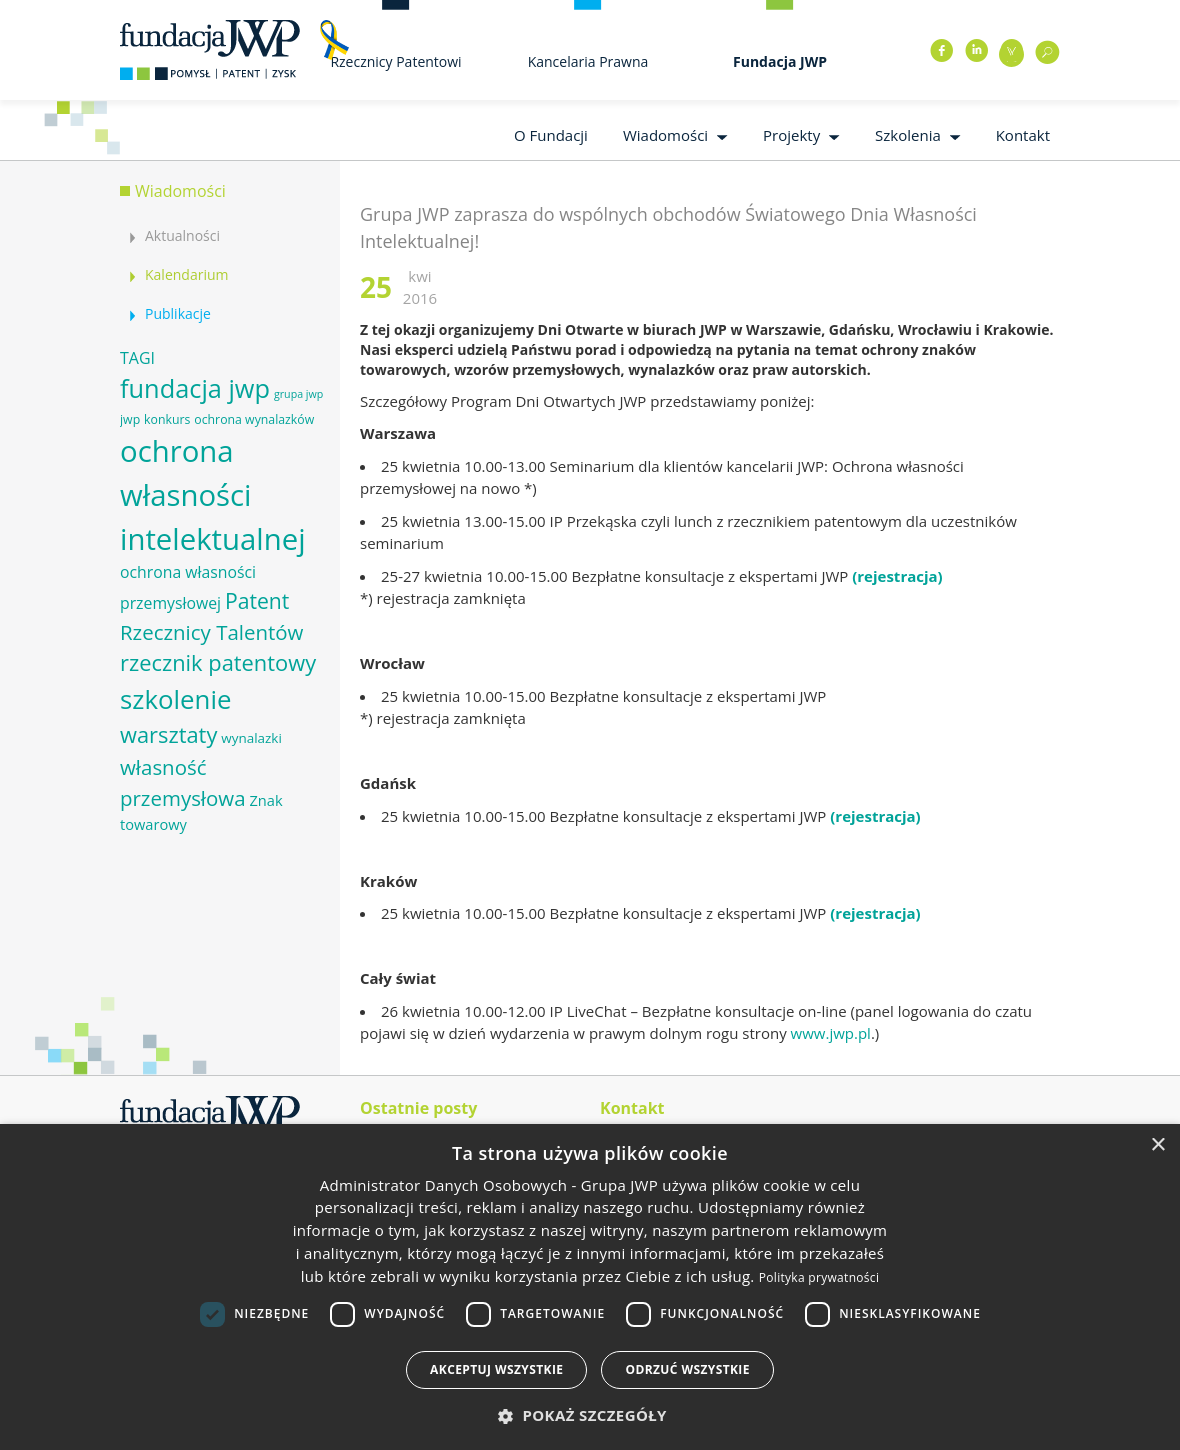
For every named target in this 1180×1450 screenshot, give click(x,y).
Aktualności (182, 235)
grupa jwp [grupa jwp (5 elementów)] (298, 394)
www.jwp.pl (831, 1033)
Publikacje (178, 313)
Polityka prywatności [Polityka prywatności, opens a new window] (819, 1277)
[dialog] (590, 1287)
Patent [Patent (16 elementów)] (257, 600)
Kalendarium (186, 274)
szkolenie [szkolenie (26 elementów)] (175, 699)
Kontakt (1023, 135)
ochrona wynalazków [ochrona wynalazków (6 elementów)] (254, 419)
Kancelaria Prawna (588, 61)
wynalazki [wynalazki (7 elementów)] (251, 738)
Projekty (791, 135)
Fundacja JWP (780, 61)
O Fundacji (551, 135)
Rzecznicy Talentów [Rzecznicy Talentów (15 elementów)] (211, 632)
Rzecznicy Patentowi (395, 61)
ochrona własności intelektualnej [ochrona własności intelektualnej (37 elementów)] (213, 495)
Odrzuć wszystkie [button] (687, 1369)
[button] (590, 1415)
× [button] (1157, 1145)
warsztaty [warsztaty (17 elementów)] (168, 734)
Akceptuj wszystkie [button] (496, 1369)
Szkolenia (908, 135)
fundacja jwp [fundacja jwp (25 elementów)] (195, 388)
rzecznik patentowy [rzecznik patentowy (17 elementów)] (218, 662)
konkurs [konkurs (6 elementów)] (167, 419)
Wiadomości (665, 135)
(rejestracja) (897, 576)
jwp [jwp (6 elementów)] (130, 419)
